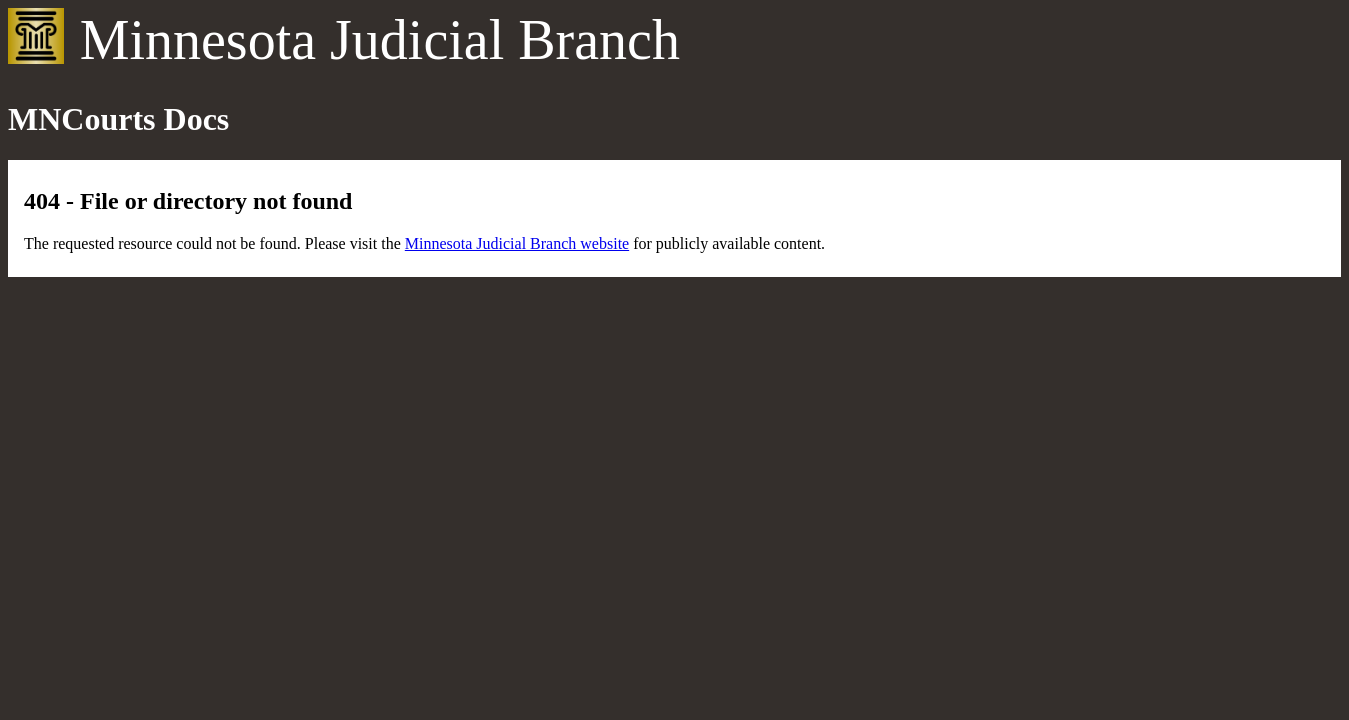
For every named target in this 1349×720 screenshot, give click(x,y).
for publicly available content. (727, 243)
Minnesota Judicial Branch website (517, 243)
